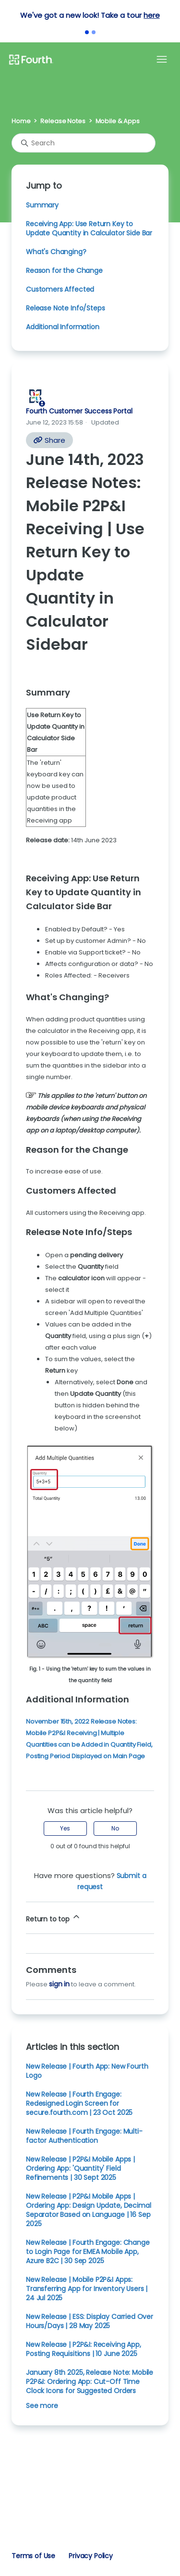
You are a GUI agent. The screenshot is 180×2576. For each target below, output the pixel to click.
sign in (59, 1984)
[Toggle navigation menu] (162, 59)
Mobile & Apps (118, 121)
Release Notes (62, 121)
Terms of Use (33, 2556)
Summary (42, 205)
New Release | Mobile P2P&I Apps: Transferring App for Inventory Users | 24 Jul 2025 (86, 2289)
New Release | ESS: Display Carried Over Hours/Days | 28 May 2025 (89, 2321)
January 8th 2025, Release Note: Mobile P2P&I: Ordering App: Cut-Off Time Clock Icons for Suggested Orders (89, 2382)
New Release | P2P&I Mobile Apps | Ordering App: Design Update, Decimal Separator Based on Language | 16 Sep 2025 (88, 2209)
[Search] (84, 143)
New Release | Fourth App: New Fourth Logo (87, 2070)
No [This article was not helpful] (115, 1828)
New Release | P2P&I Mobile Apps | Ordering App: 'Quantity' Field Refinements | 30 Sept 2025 (80, 2168)
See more (42, 2405)
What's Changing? (56, 252)
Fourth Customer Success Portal (79, 411)
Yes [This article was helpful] (65, 1828)
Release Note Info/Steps (65, 308)
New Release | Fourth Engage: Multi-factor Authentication (84, 2135)
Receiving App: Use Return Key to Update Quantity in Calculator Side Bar (89, 228)
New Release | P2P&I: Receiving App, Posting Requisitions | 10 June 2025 (83, 2349)
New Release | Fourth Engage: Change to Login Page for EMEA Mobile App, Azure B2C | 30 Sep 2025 (88, 2252)
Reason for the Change (64, 270)
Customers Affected (60, 289)
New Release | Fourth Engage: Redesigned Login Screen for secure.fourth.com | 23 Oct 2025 (79, 2103)
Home (21, 121)
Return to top (53, 1918)
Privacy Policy (91, 2556)
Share (49, 440)
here (151, 15)
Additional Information (62, 327)
